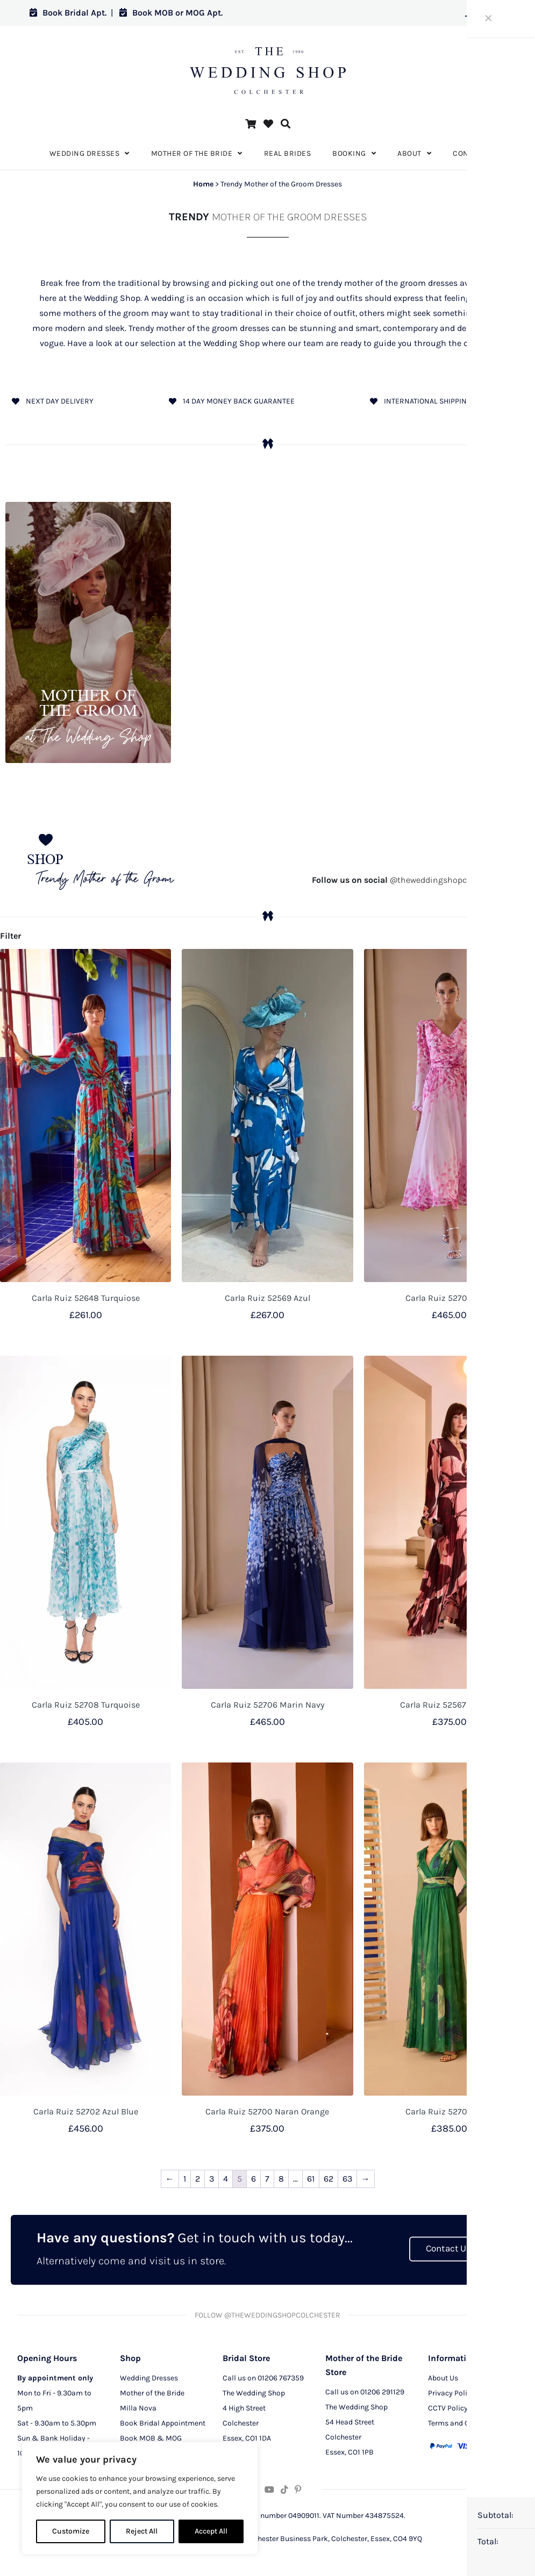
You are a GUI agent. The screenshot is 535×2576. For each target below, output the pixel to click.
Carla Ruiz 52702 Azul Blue (85, 2111)
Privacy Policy (451, 2393)
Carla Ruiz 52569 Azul (267, 1298)
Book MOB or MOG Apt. (171, 13)
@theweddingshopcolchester (407, 880)
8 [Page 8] (281, 2179)
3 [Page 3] (211, 2179)
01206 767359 (281, 2378)
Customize (70, 2531)
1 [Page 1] (184, 2179)
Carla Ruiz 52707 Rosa (449, 1298)
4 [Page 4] (225, 2179)
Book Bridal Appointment (162, 2423)
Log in (485, 13)
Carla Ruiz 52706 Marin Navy (267, 1705)
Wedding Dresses (149, 2378)
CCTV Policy (448, 2408)
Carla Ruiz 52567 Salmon (449, 1705)
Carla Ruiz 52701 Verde (449, 2111)
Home (203, 184)
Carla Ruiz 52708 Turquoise (86, 1705)
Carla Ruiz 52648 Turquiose (86, 1298)
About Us (443, 2378)
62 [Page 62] (328, 2179)
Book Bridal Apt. (68, 13)
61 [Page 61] (311, 2179)
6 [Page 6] (253, 2179)
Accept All (211, 2531)
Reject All (142, 2531)
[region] (140, 2498)
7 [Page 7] (267, 2179)
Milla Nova (138, 2408)
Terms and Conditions (465, 2423)
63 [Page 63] (347, 2179)
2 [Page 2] (197, 2179)
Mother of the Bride (152, 2393)
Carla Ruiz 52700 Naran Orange (267, 2111)
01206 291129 (382, 2392)
